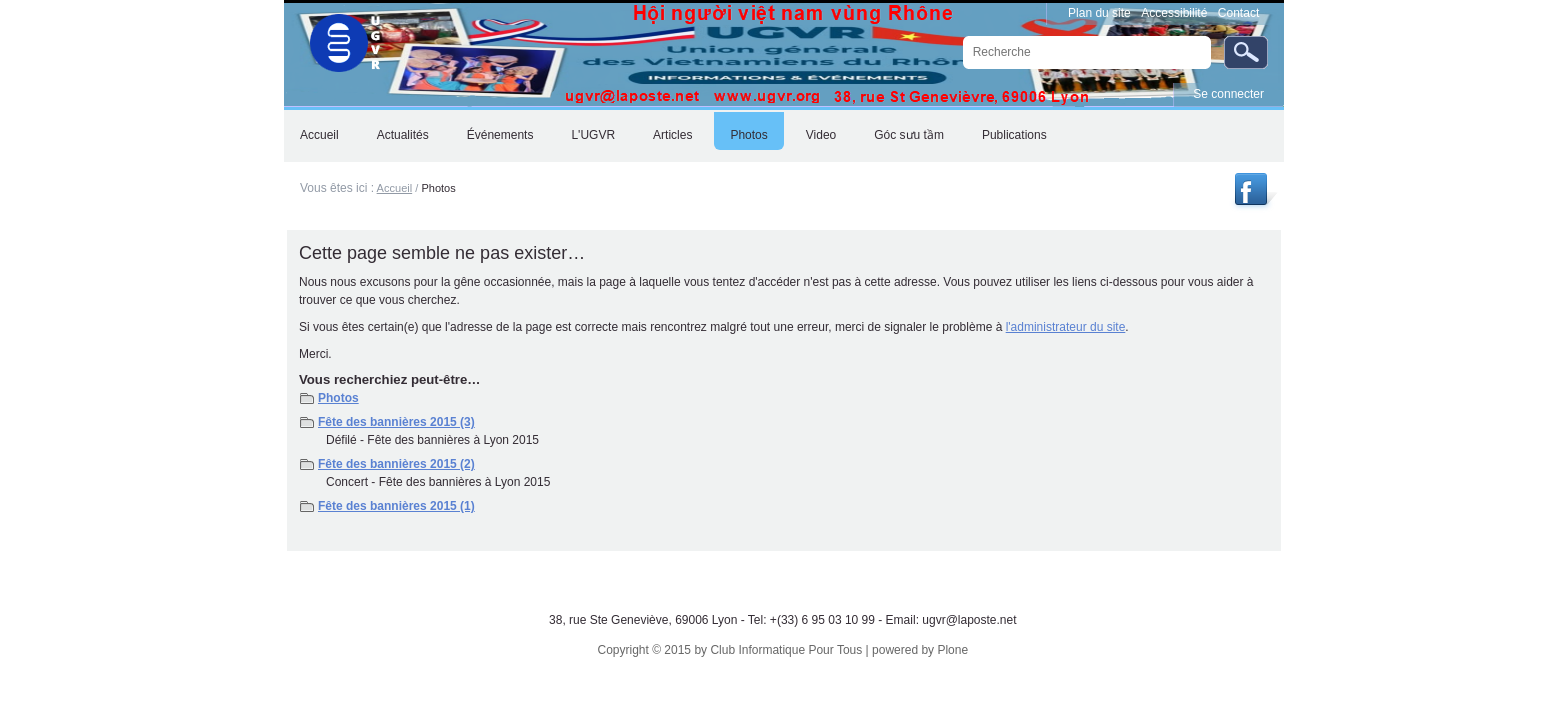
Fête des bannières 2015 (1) (396, 506)
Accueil (395, 188)
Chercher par (961, 35)
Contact (1238, 13)
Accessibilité (1174, 13)
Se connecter (1228, 94)
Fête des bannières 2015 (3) (396, 422)
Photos (338, 398)
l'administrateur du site (1066, 327)
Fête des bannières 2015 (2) (396, 464)
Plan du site (1099, 13)
